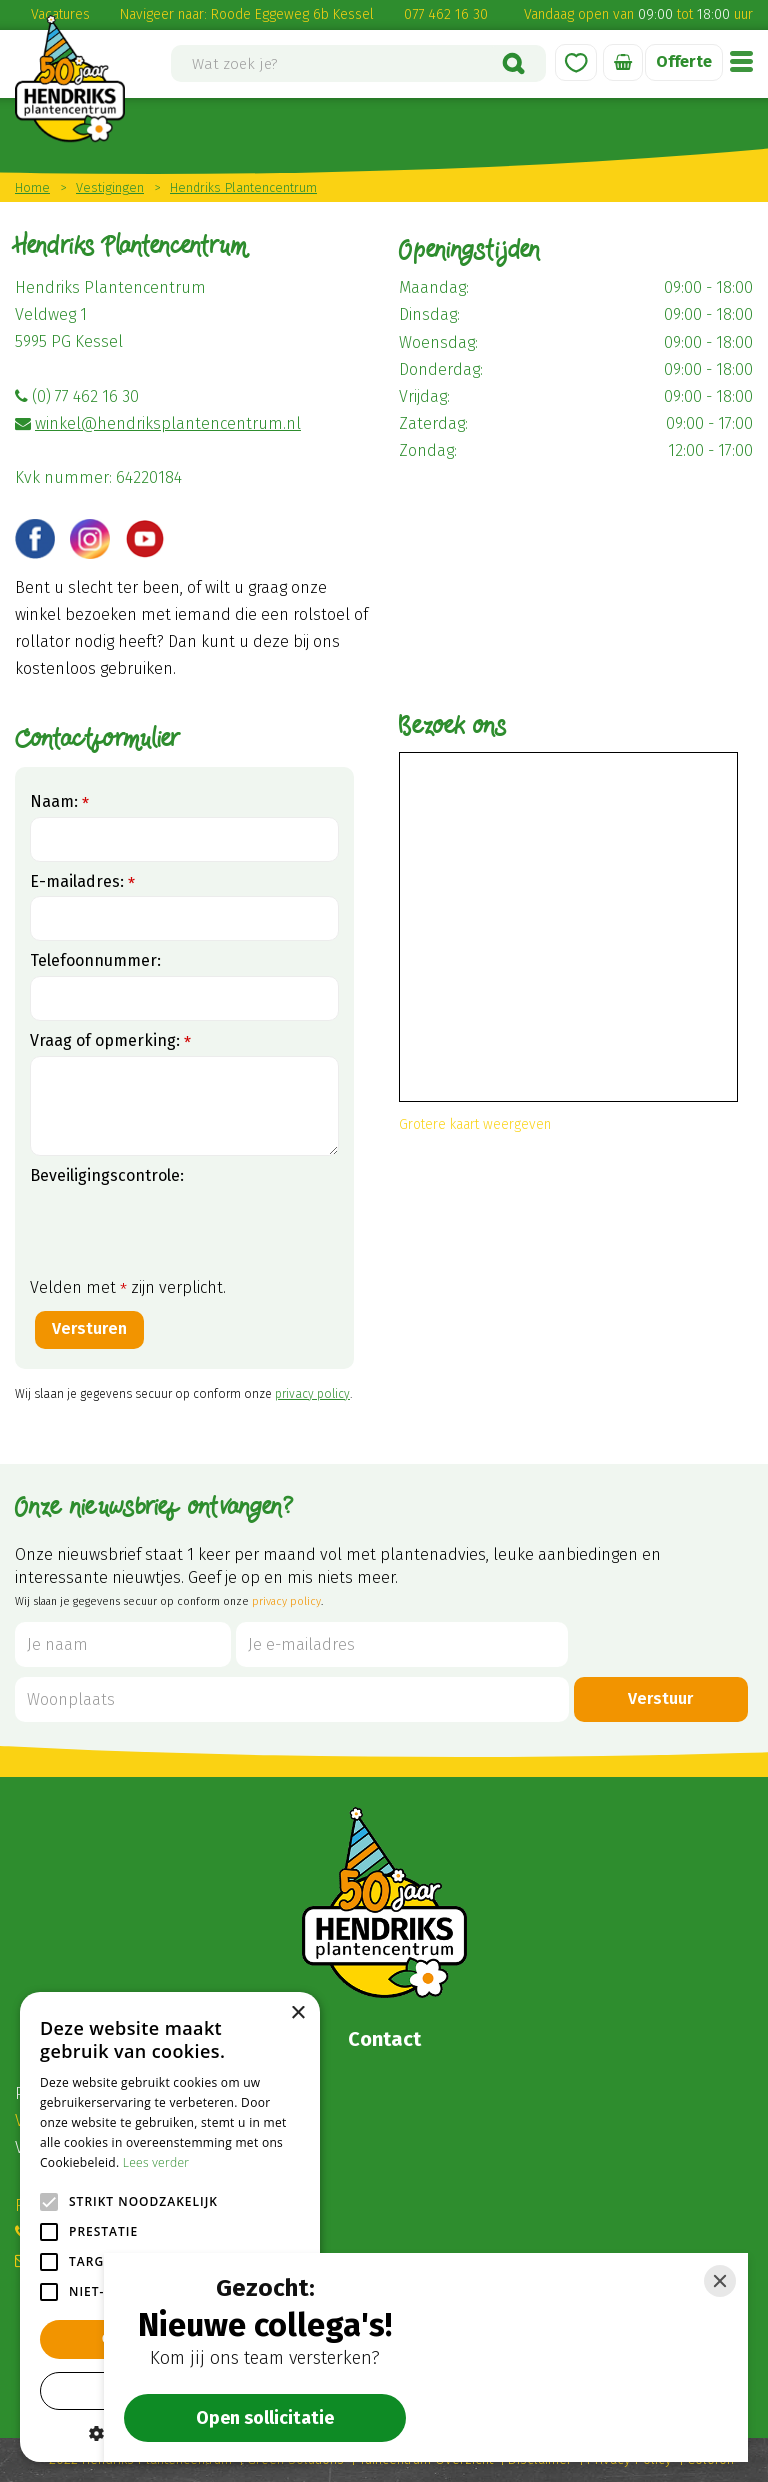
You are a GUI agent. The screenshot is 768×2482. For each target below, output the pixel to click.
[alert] (170, 2227)
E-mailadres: (82, 882)
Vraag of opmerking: (110, 1041)
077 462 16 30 (446, 14)
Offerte (684, 61)
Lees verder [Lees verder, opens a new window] (156, 2162)
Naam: (59, 802)
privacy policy (312, 1394)
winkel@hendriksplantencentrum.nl (168, 423)
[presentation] (182, 1230)
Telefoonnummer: (95, 960)
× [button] (297, 2013)
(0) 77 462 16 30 (85, 396)
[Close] (720, 2281)
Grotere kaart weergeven (475, 1124)
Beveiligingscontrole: (107, 1175)
